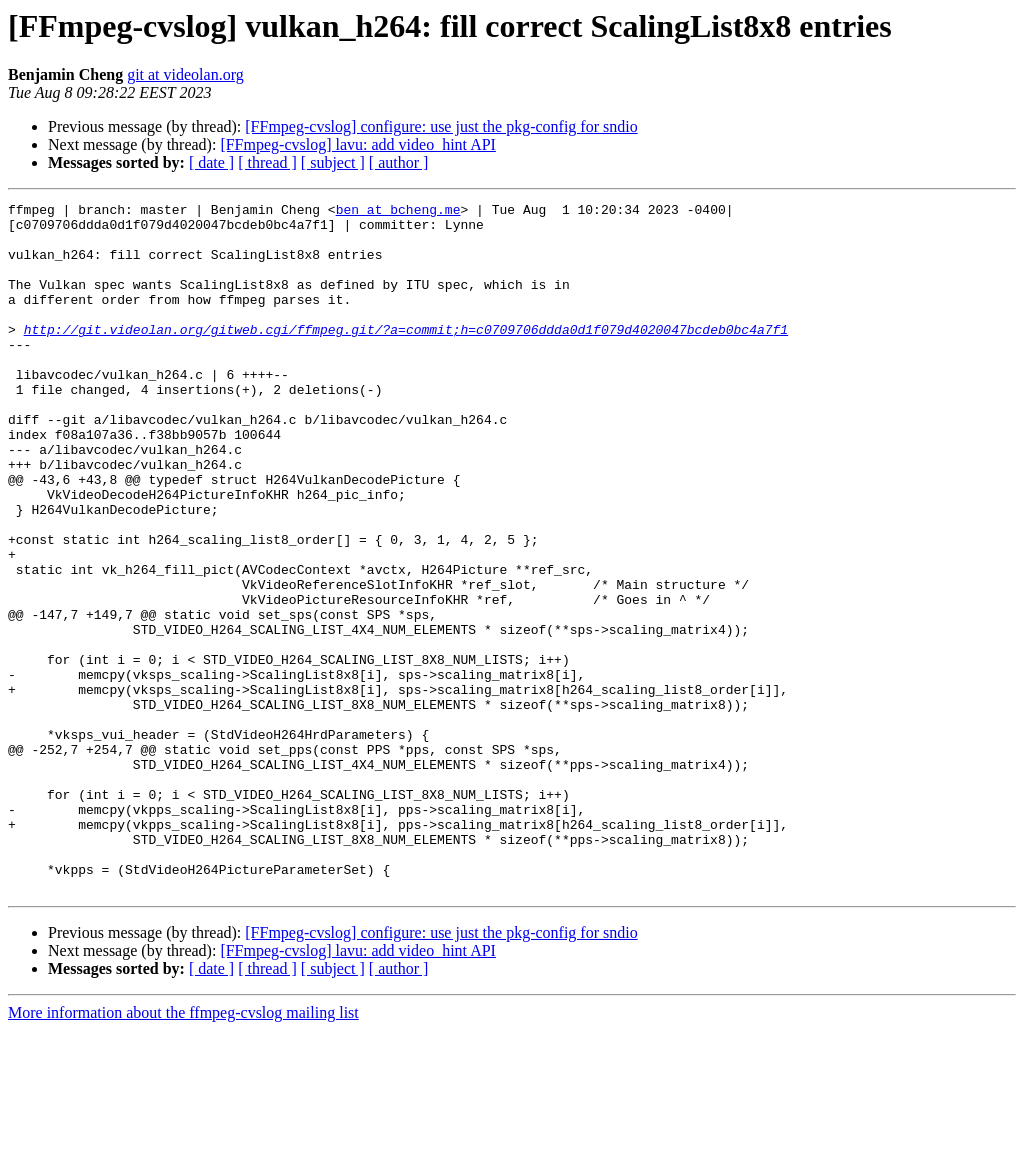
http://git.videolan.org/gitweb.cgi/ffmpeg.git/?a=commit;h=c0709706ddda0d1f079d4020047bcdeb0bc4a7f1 (406, 356)
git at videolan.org (185, 74)
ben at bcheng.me (398, 212)
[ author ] (399, 162)
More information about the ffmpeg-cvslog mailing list (183, 1150)
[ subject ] (333, 162)
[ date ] (211, 162)
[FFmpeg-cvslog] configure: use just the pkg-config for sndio (441, 126)
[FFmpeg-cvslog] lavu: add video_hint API (358, 144)
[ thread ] (267, 162)
